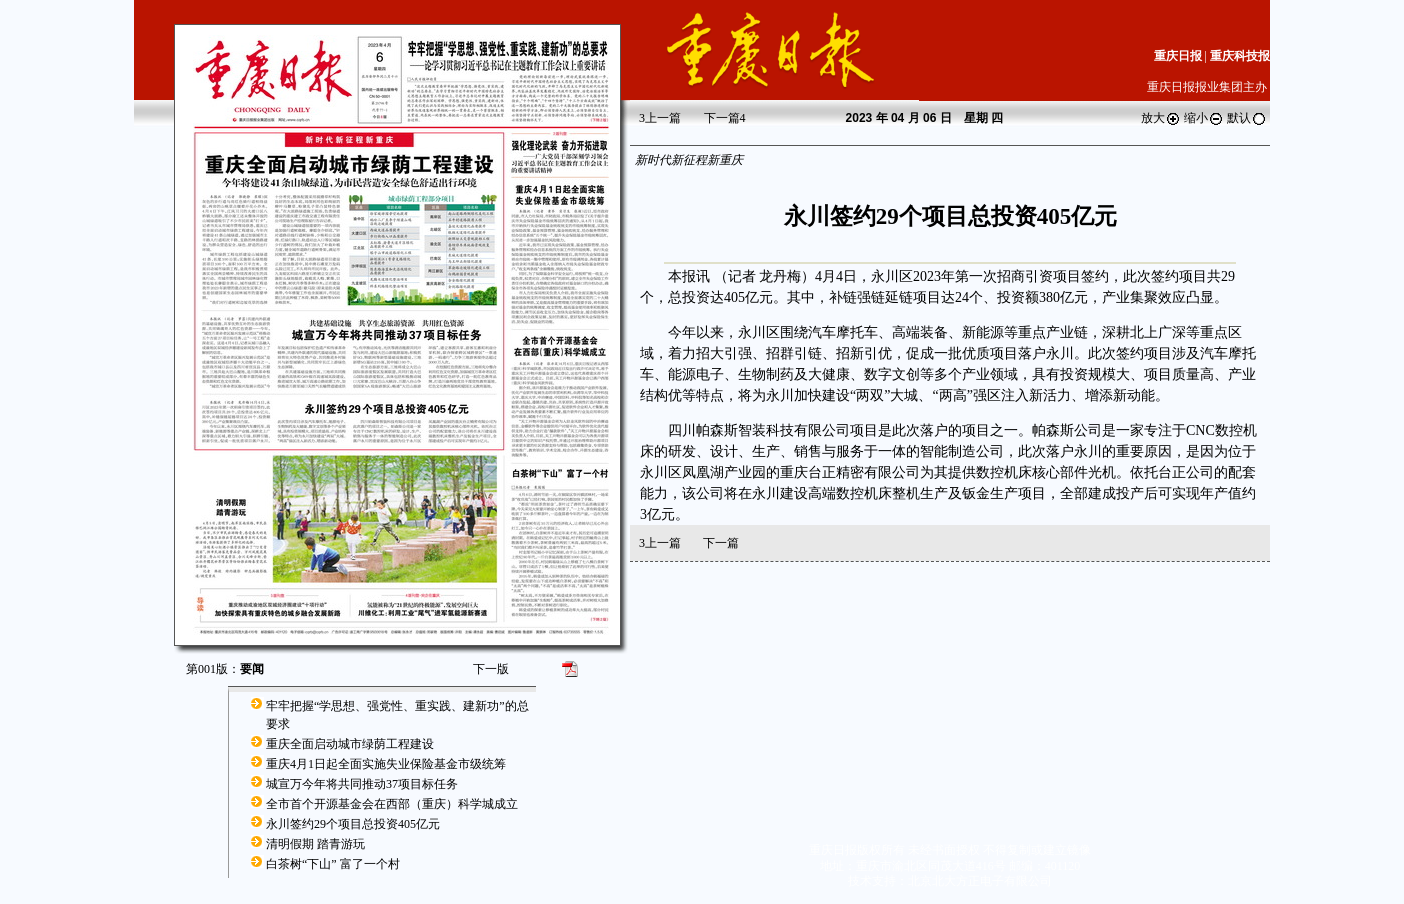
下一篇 (725, 118)
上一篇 (660, 118)
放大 (1161, 118)
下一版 (491, 669)
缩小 (1204, 118)
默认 (1247, 118)
